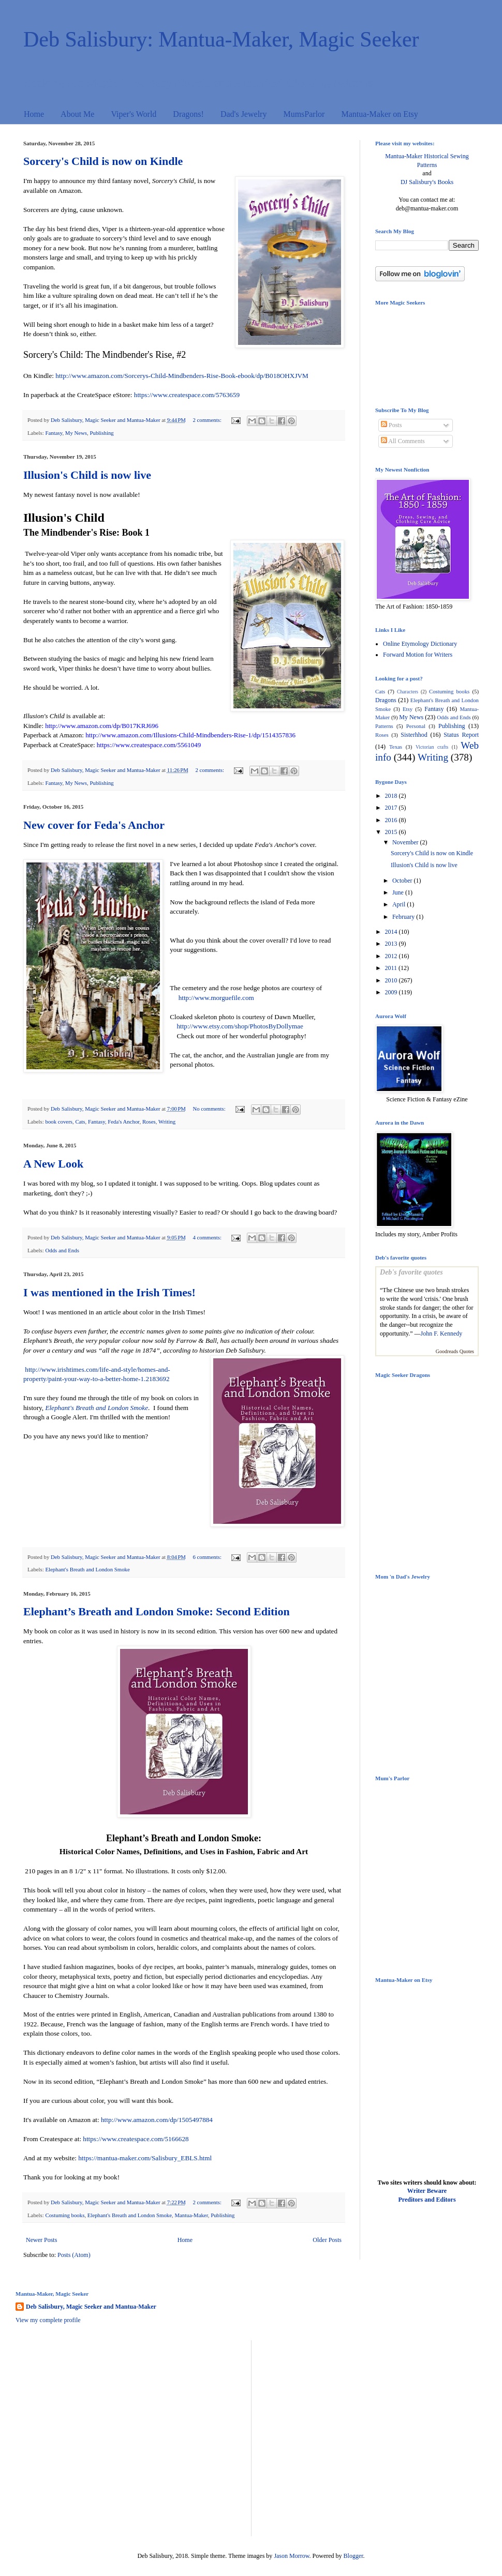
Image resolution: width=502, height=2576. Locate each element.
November (406, 842)
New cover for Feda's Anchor (94, 825)
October (403, 880)
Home (34, 114)
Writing (166, 1121)
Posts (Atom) (74, 2255)
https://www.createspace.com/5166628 (135, 2139)
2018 (392, 795)
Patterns (384, 726)
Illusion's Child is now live (87, 474)
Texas (395, 747)
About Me (77, 114)
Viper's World (133, 114)
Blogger (353, 2555)
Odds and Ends (62, 1250)
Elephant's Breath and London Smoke (87, 1569)
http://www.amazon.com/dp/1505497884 (157, 2120)
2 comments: (208, 420)
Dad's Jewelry (243, 114)
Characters (407, 691)
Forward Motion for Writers (417, 654)
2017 (392, 807)
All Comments (403, 441)
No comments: (210, 1108)
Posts (391, 425)
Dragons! (188, 114)
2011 (392, 968)
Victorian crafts (432, 747)
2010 (392, 980)
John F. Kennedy (442, 1333)
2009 (392, 992)
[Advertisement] (97, 2437)
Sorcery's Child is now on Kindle (103, 161)
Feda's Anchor (123, 1121)
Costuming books (64, 2215)
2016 (392, 820)
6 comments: (208, 1557)
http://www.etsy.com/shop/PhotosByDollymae (239, 1026)
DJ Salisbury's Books (427, 182)
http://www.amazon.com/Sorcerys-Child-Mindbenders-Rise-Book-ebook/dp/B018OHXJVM (181, 376)
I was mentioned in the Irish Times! (109, 1292)
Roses (149, 1121)
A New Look (53, 1163)
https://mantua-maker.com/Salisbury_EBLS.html (145, 2158)
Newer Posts (41, 2240)
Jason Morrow (291, 2555)
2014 (392, 931)
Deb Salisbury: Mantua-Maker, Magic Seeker (221, 39)
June (398, 892)
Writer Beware (427, 2190)
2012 (392, 956)
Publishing (101, 433)
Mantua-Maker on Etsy (379, 114)
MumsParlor (303, 114)
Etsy (407, 709)
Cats (80, 1121)
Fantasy (53, 433)
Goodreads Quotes (455, 1351)
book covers (58, 1121)
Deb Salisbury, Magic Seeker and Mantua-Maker (91, 2306)
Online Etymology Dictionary (420, 643)
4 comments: (208, 1237)
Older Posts (327, 2240)
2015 (392, 832)
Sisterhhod (414, 734)
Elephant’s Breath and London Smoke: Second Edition (156, 1611)
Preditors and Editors (426, 2199)
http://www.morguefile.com (216, 998)
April (399, 904)
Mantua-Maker (191, 2215)
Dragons (385, 700)
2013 (392, 943)
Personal (415, 726)
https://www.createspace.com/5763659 (187, 395)
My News (76, 433)
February (404, 916)
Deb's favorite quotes (411, 1272)
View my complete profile (48, 2320)
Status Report (461, 734)
